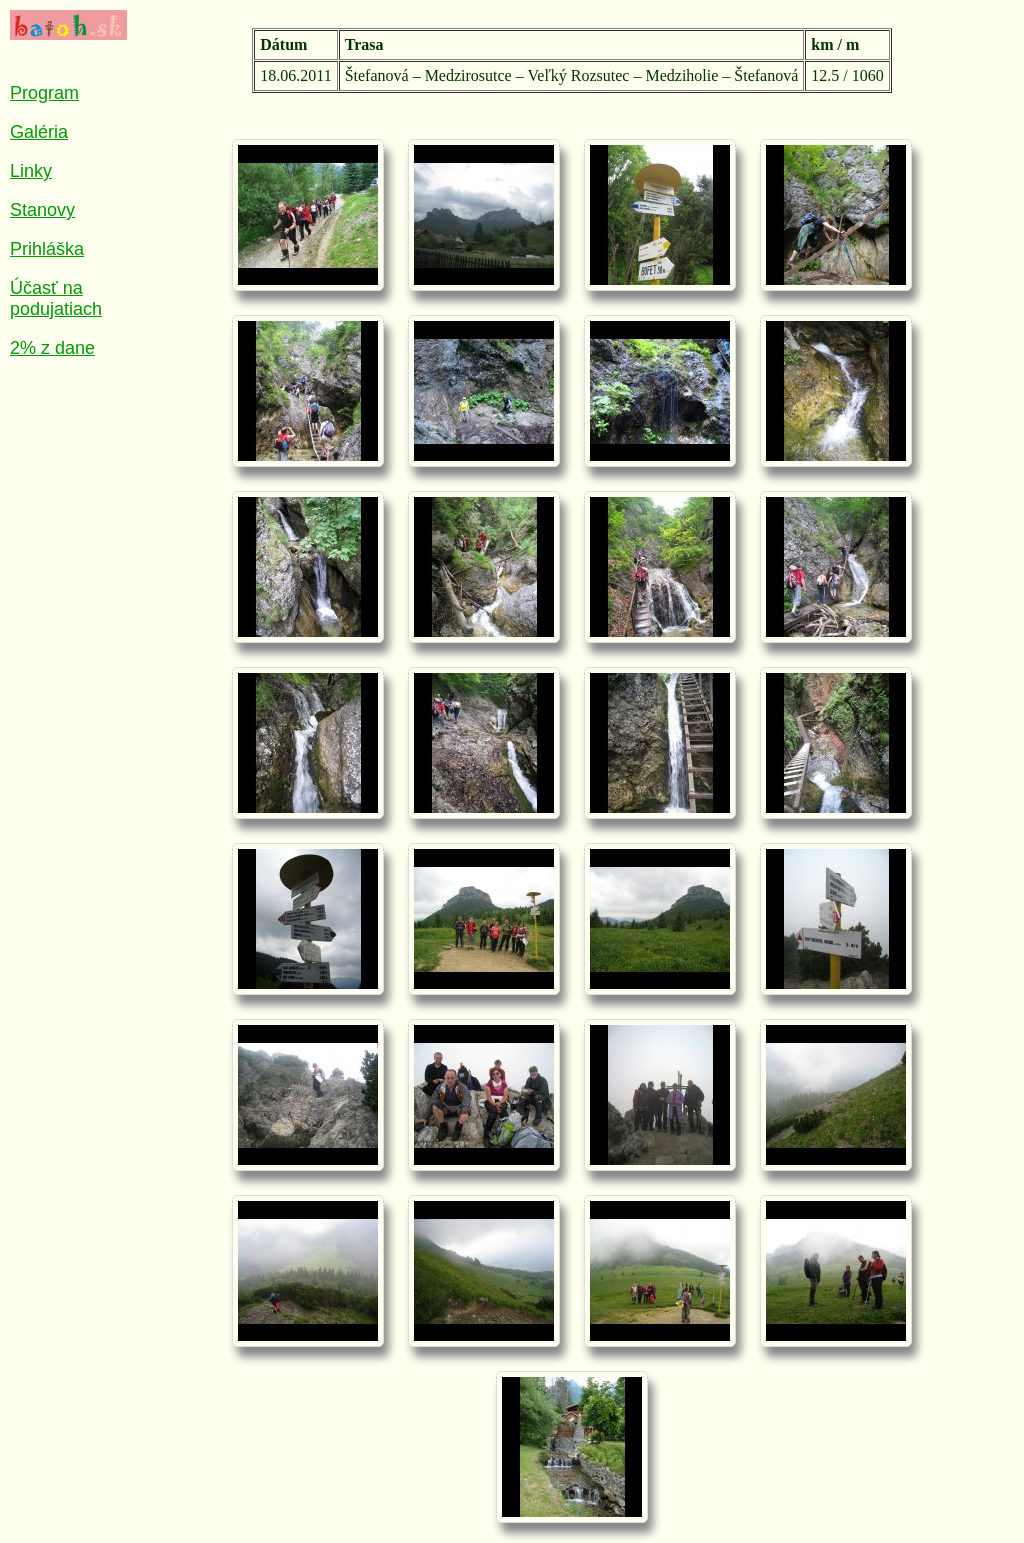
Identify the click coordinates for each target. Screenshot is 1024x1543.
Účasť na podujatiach (56, 298)
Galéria (39, 132)
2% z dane (52, 348)
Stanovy (42, 210)
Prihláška (47, 249)
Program (44, 93)
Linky (31, 171)
